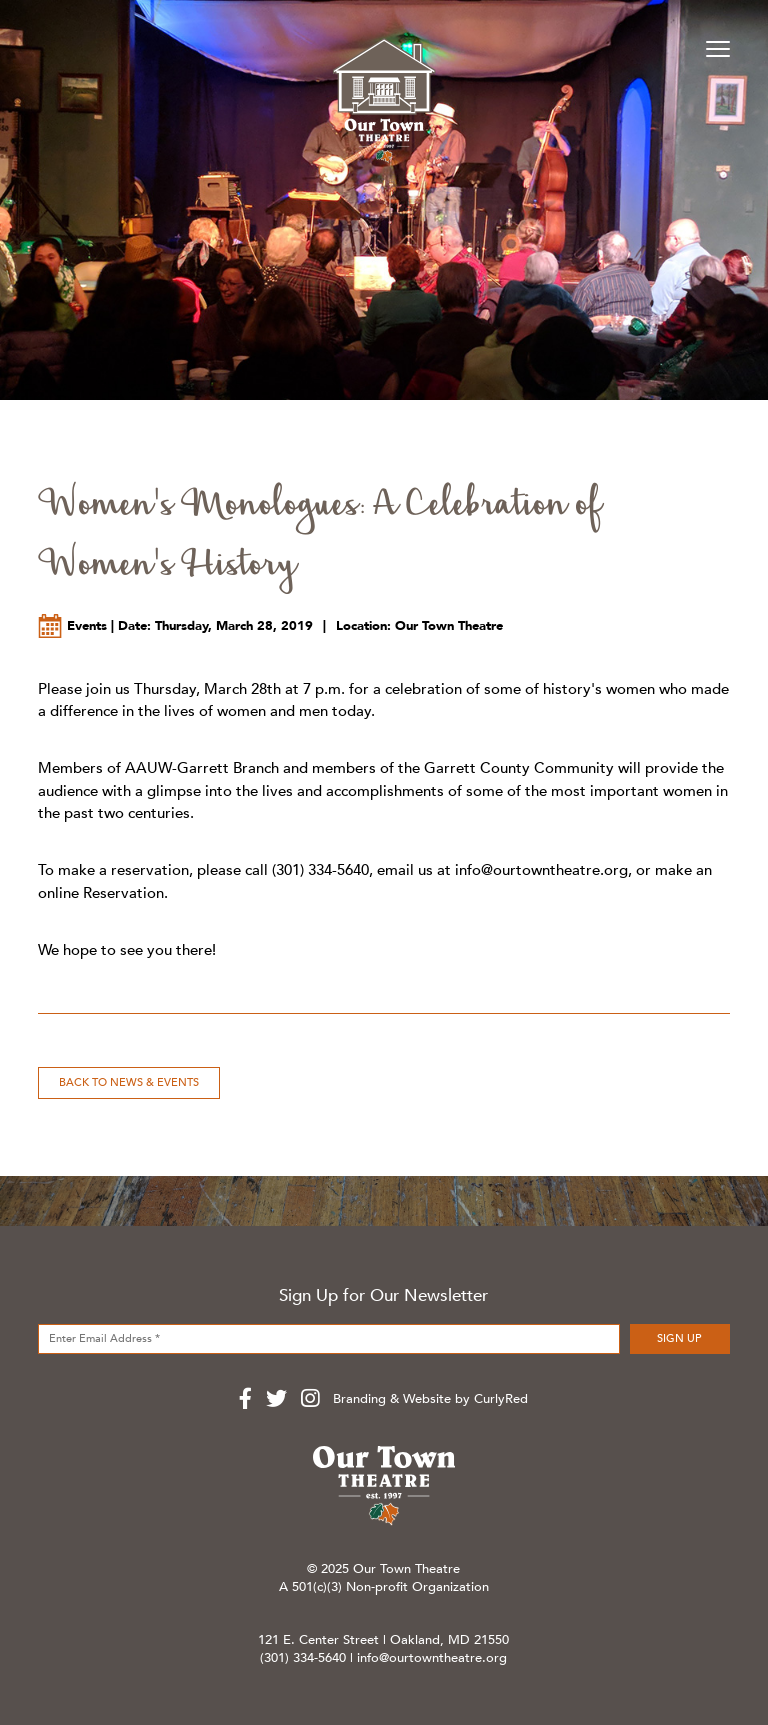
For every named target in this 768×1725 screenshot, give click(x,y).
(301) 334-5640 (303, 1658)
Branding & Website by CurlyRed (430, 1399)
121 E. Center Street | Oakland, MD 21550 (383, 1640)
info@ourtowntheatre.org (541, 870)
